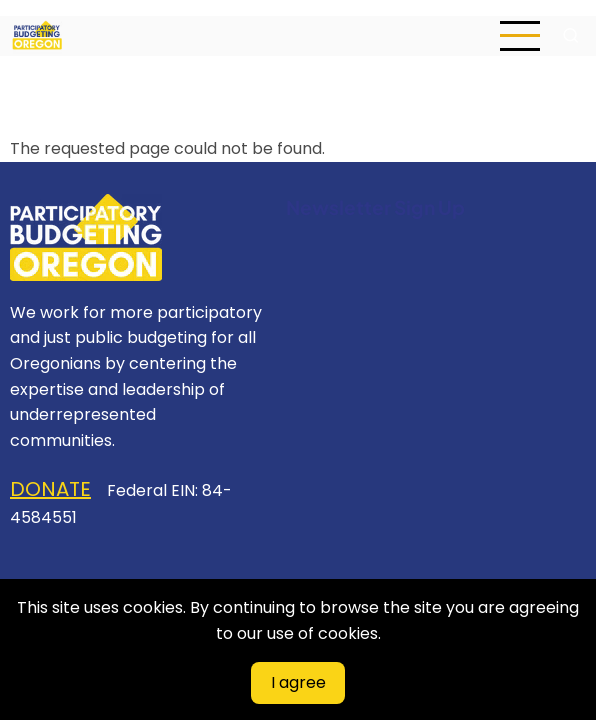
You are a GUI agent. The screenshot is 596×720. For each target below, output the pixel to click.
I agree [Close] (298, 682)
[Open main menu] (520, 36)
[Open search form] (571, 36)
